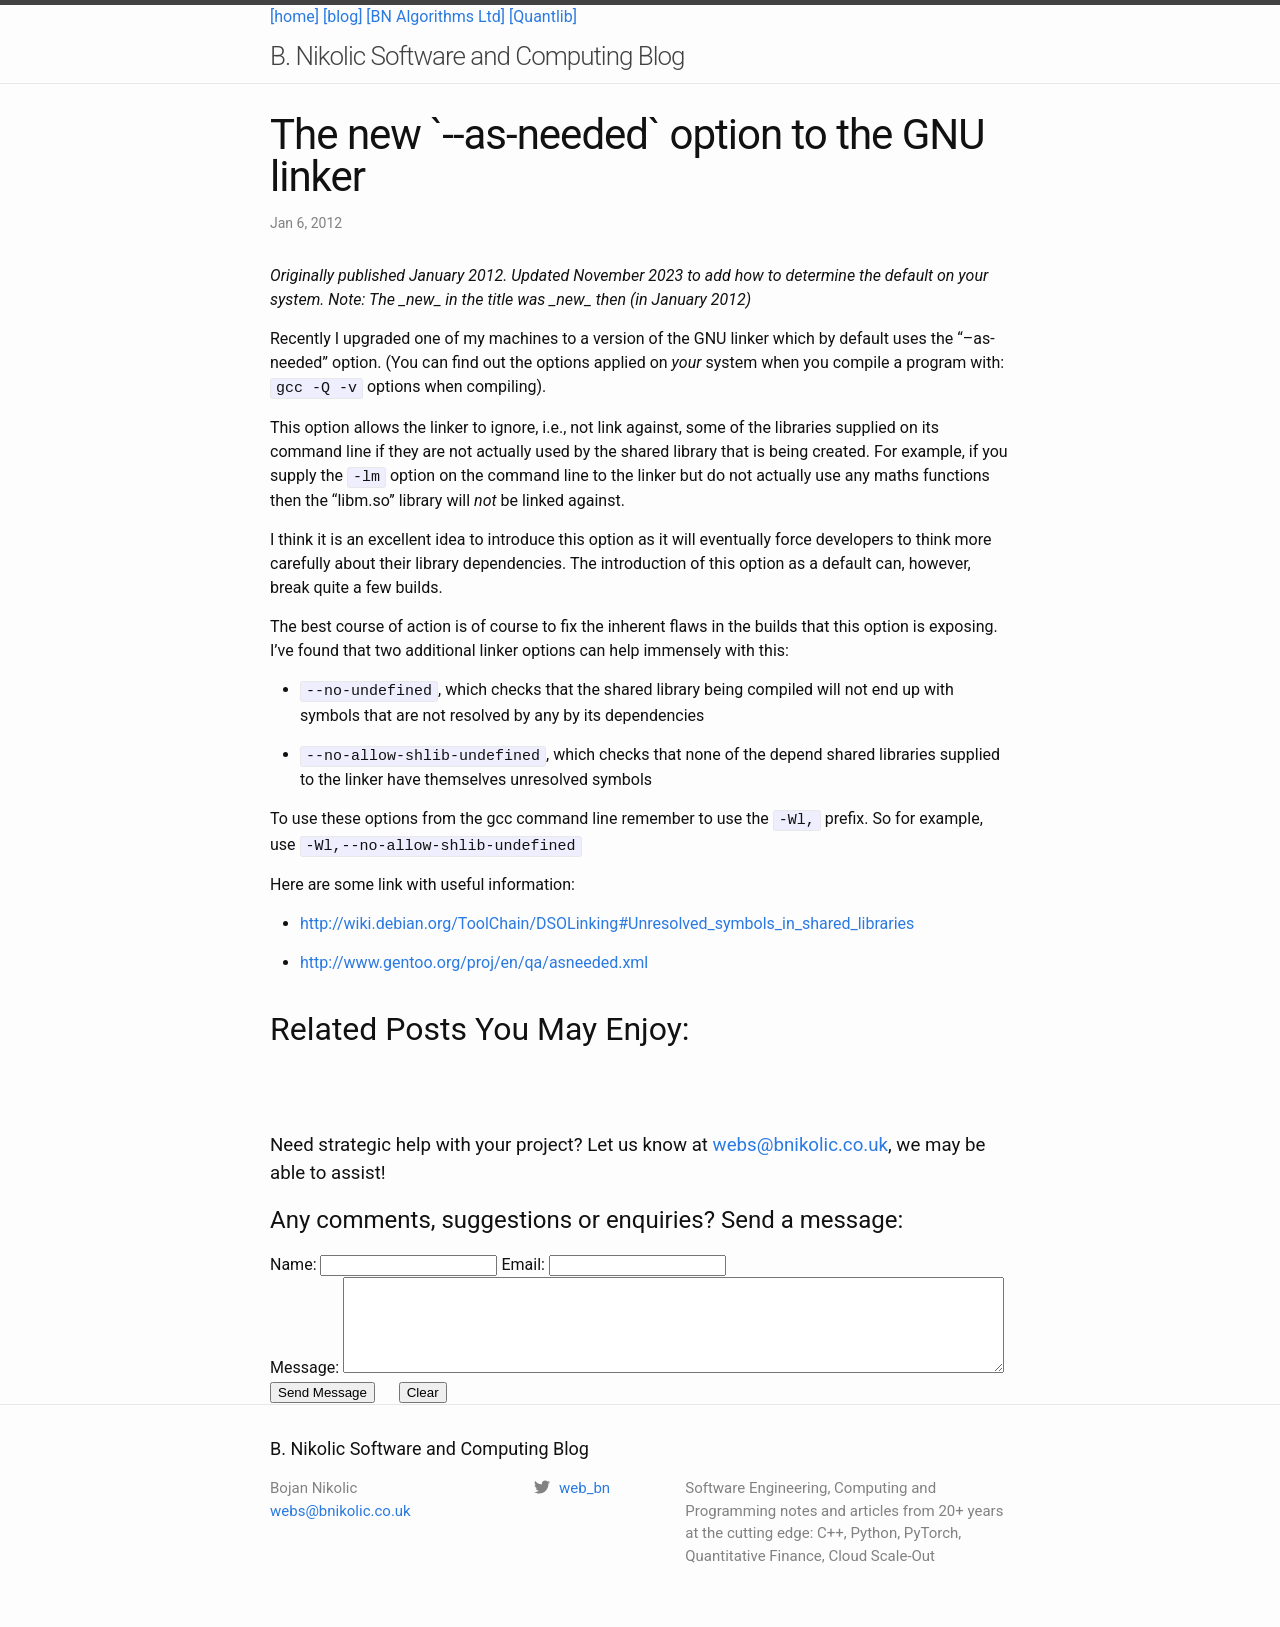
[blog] (342, 16)
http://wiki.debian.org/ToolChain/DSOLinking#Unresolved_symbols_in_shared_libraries (607, 914)
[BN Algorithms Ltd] (435, 16)
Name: (295, 1222)
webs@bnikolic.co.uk (800, 1103)
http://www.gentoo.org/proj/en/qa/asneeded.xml (474, 953)
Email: (524, 1222)
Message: (304, 1246)
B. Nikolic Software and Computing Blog (477, 56)
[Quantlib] (543, 16)
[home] (294, 16)
